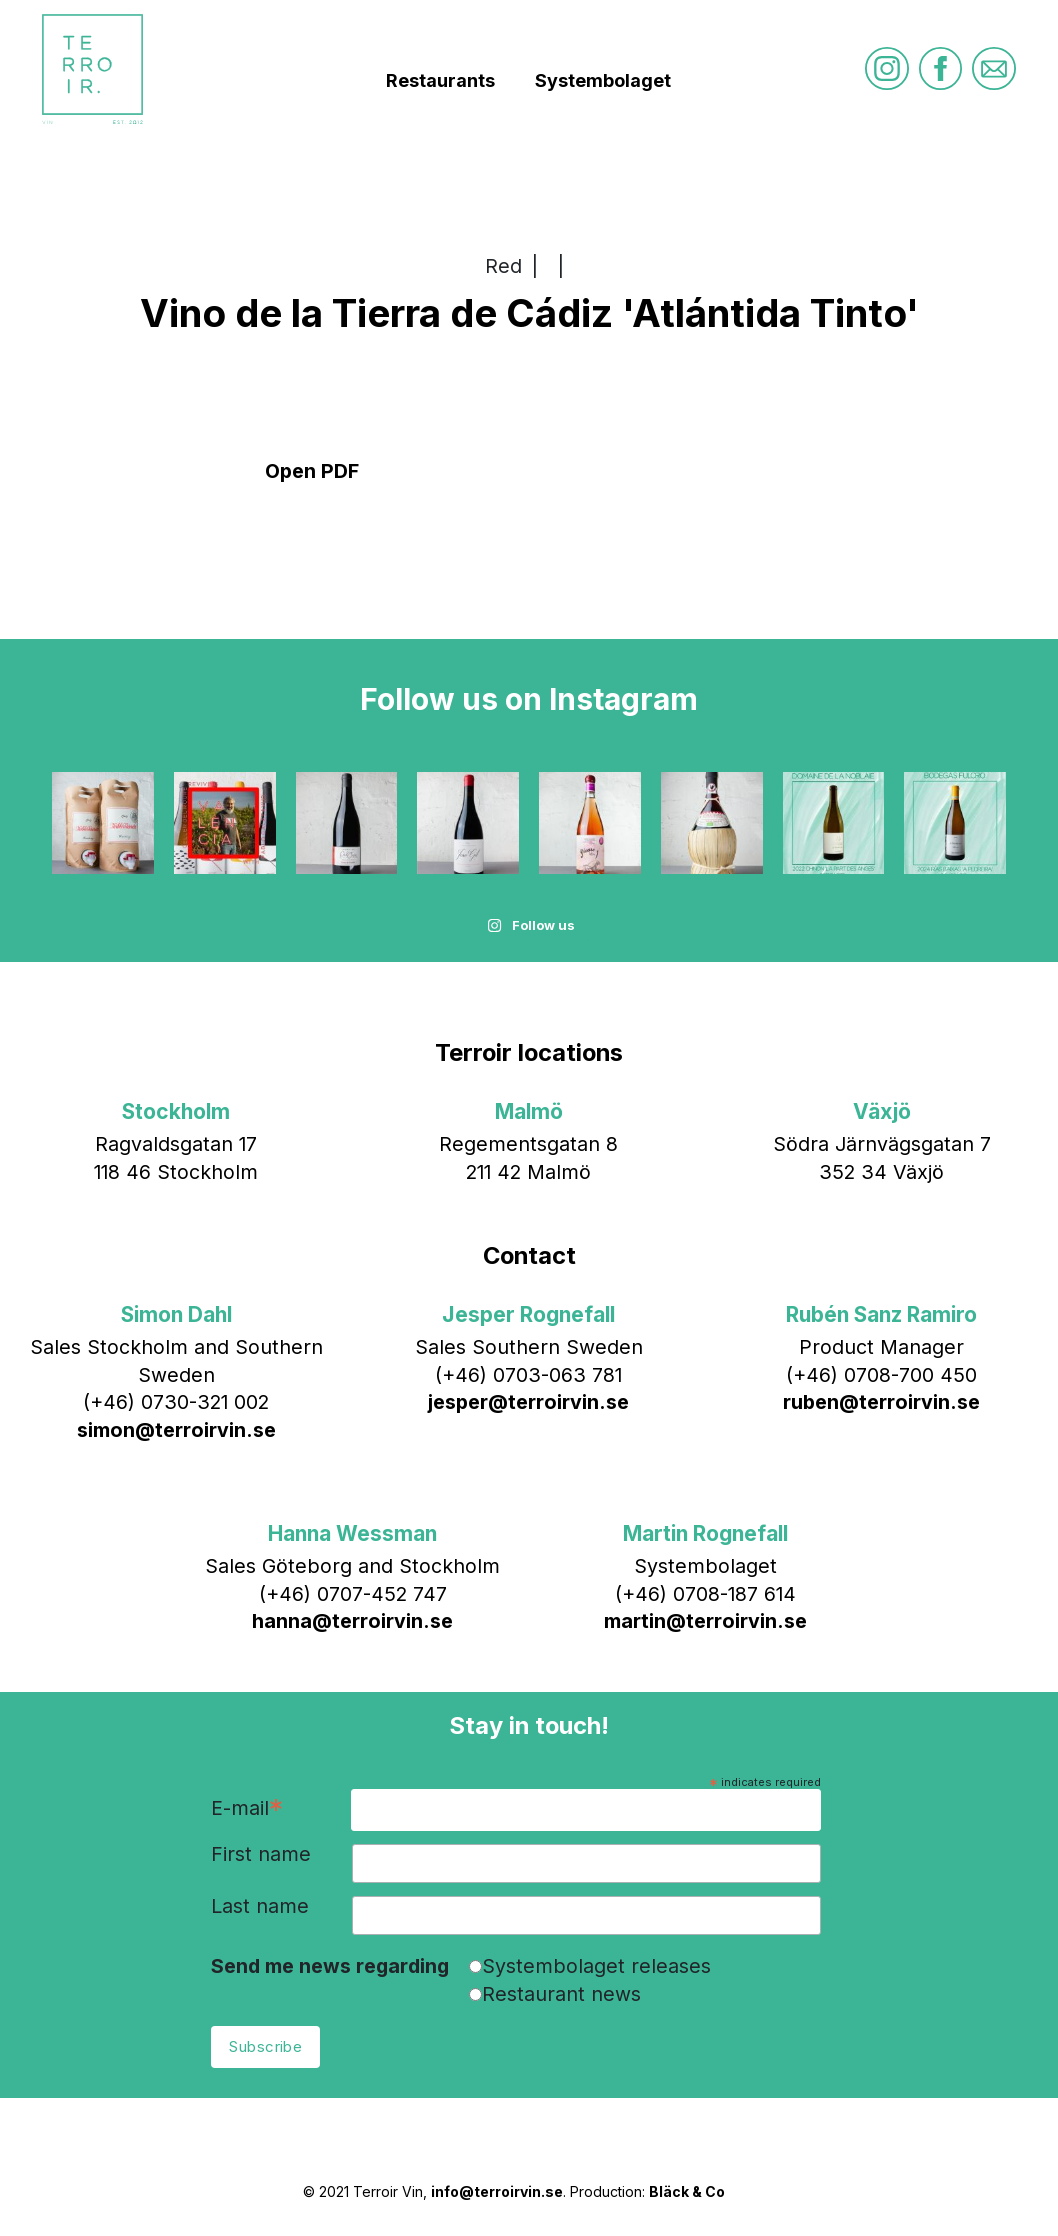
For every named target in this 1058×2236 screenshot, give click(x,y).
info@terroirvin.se (497, 2191)
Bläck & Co (687, 2191)
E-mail (247, 1809)
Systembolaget (603, 80)
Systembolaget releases (596, 1966)
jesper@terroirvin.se (528, 1402)
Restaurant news (561, 1994)
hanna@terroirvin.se (352, 1621)
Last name (260, 1907)
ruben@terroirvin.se (881, 1402)
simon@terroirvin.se (176, 1430)
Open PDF (312, 471)
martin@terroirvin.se (705, 1621)
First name (261, 1855)
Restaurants (440, 80)
